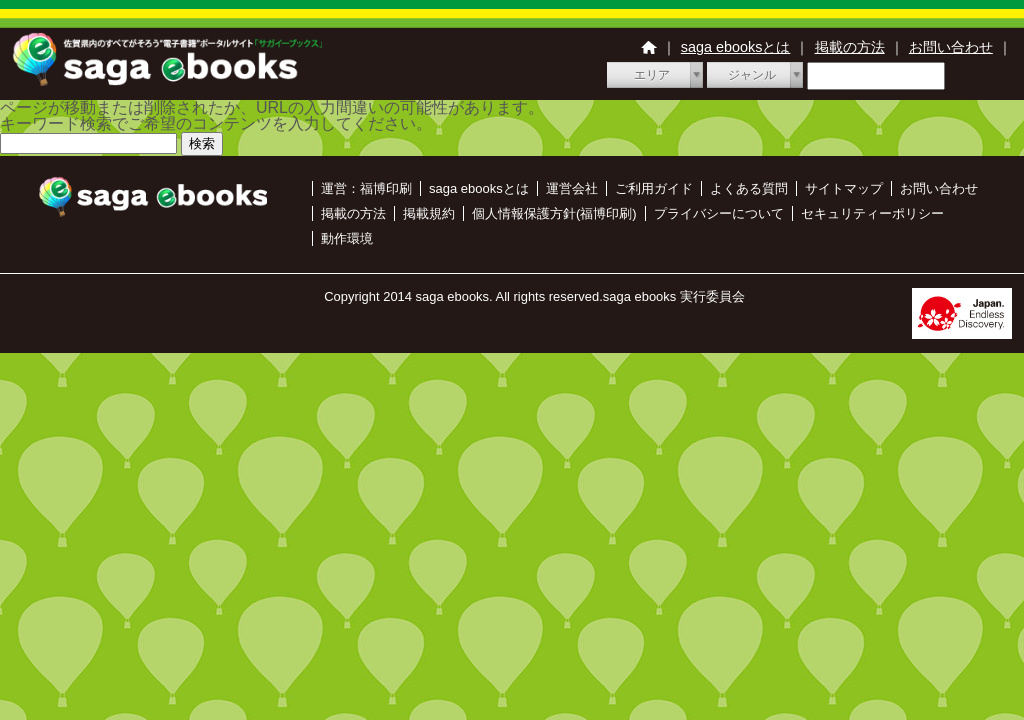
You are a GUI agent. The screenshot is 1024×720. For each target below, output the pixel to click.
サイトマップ (844, 188)
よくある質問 (749, 188)
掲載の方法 (850, 47)
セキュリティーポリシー (872, 213)
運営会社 (572, 188)
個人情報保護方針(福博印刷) (554, 213)
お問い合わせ (951, 47)
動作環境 (347, 238)
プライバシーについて (719, 213)
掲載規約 (429, 213)
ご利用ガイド (654, 188)
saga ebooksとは (736, 47)
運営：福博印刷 (366, 188)
